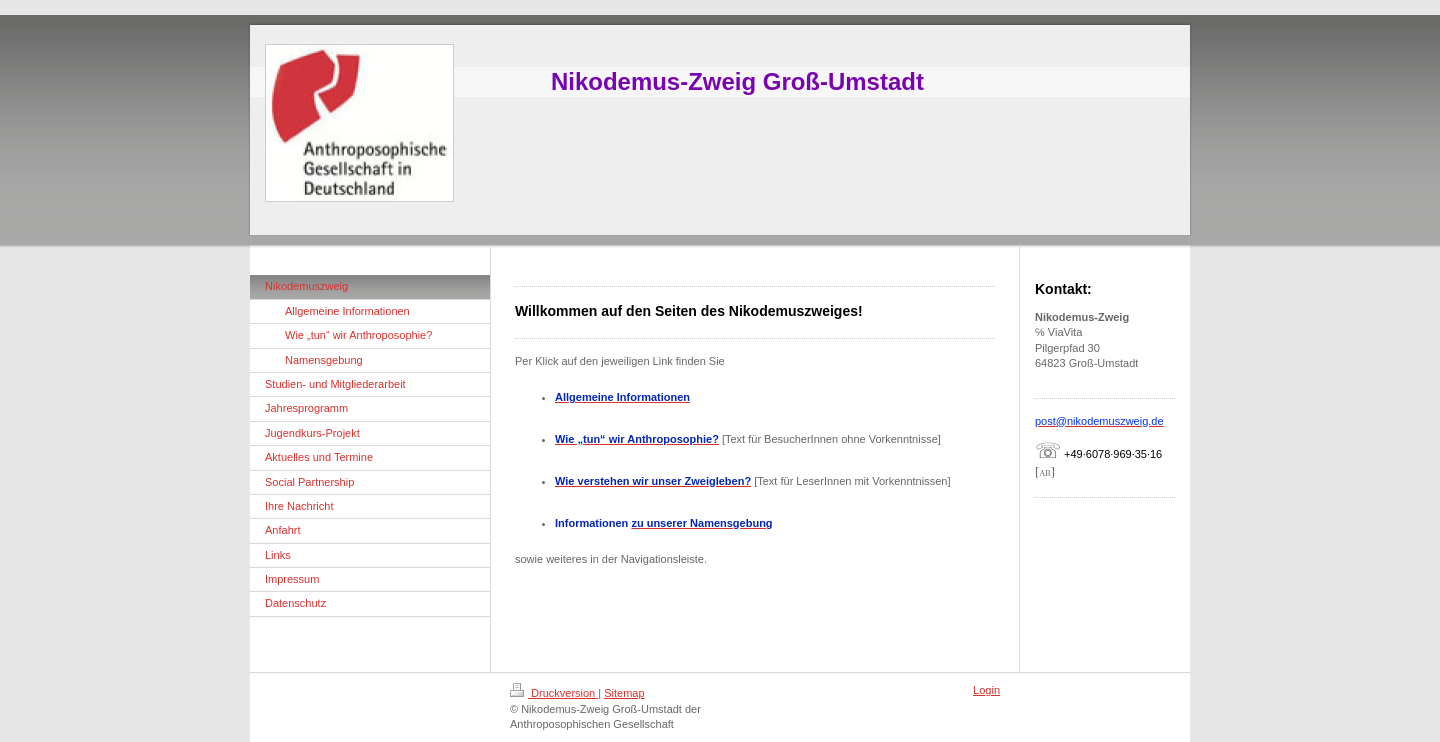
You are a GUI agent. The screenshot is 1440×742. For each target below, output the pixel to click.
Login (986, 690)
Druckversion (554, 693)
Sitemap (624, 693)
